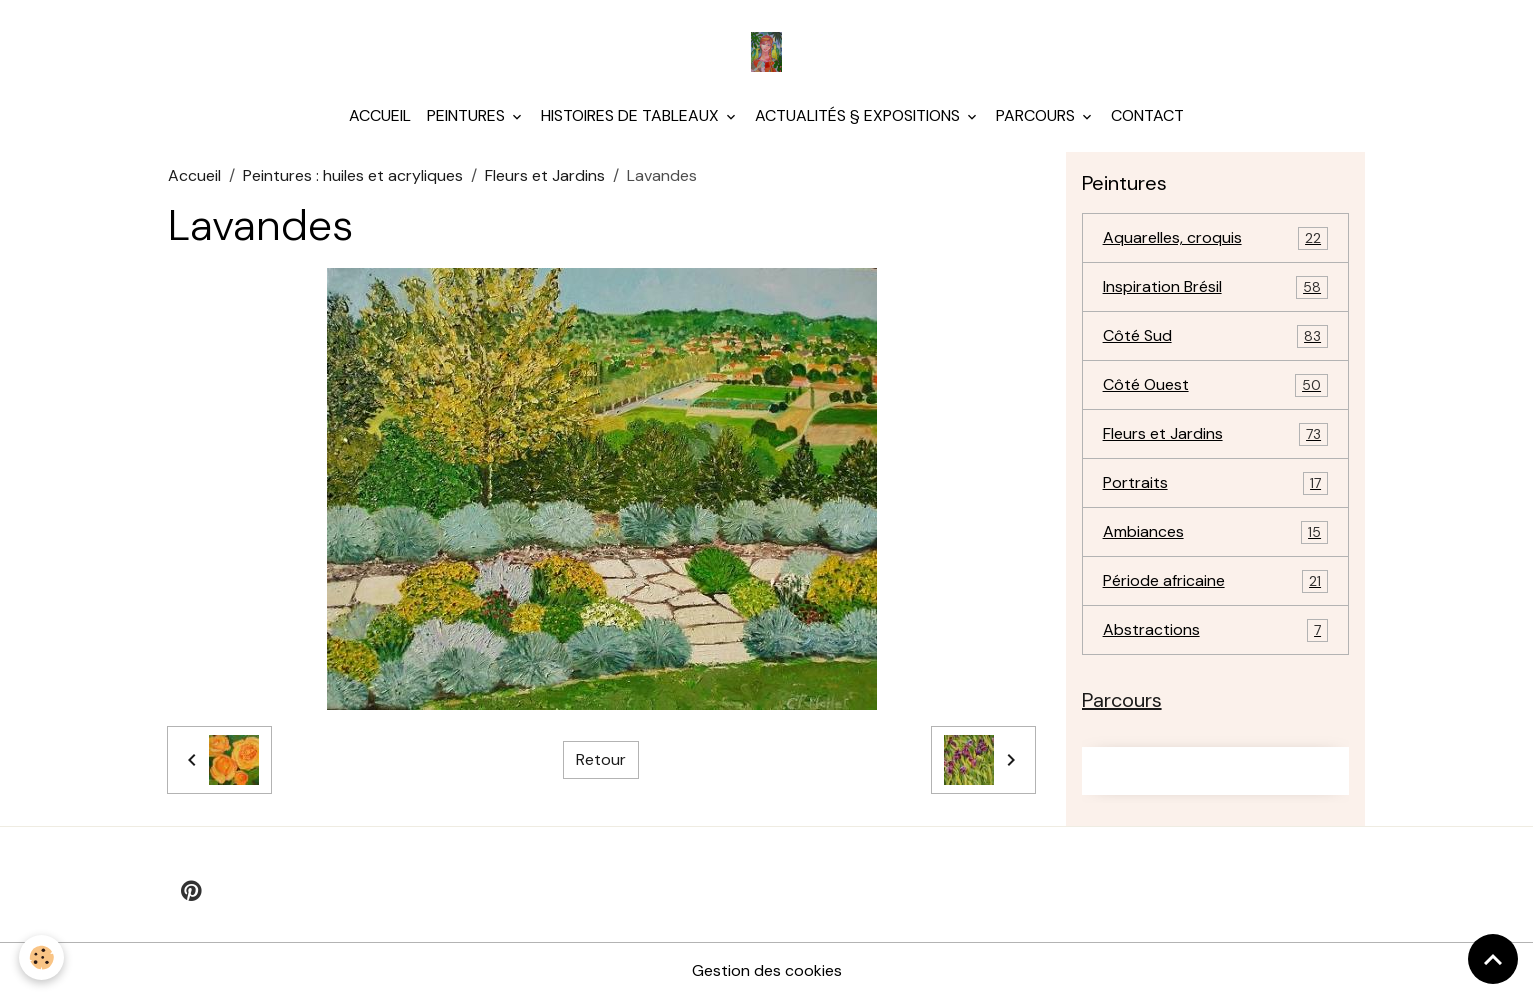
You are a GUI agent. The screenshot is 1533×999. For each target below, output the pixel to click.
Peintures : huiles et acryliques (353, 175)
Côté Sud (1215, 336)
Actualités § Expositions (859, 115)
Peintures (468, 115)
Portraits (1215, 483)
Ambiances (1215, 532)
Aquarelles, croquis (1215, 238)
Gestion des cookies (767, 970)
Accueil (380, 115)
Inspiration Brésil (1215, 287)
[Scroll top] (1493, 959)
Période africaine (1215, 581)
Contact (1147, 115)
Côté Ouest (1215, 385)
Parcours (1037, 115)
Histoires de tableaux (632, 115)
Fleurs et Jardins (545, 175)
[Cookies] (42, 957)
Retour (601, 759)
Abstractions (1215, 630)
